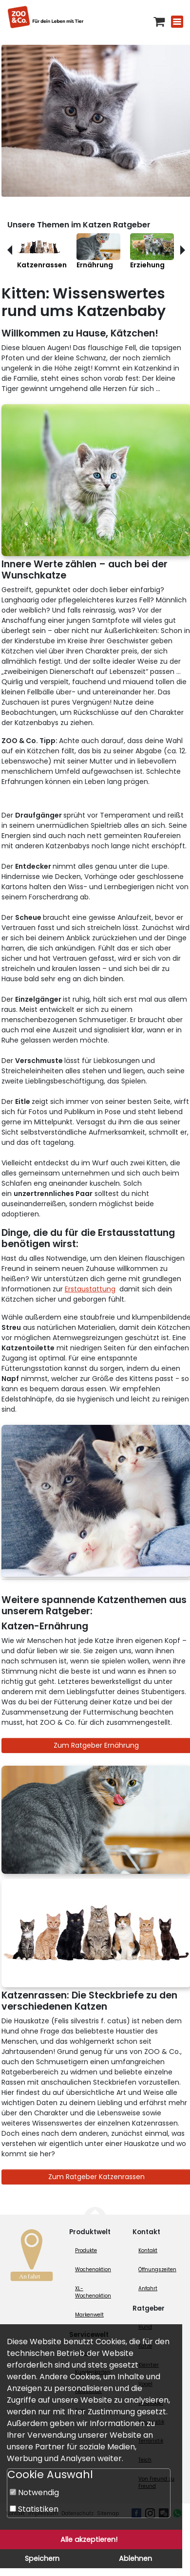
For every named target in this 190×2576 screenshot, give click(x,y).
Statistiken (34, 2509)
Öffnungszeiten (157, 2269)
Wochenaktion (93, 2269)
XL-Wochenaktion (93, 2292)
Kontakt (147, 2250)
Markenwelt (89, 2314)
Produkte (86, 2250)
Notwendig (34, 2492)
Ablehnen (135, 2558)
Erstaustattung (90, 1289)
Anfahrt (147, 2288)
